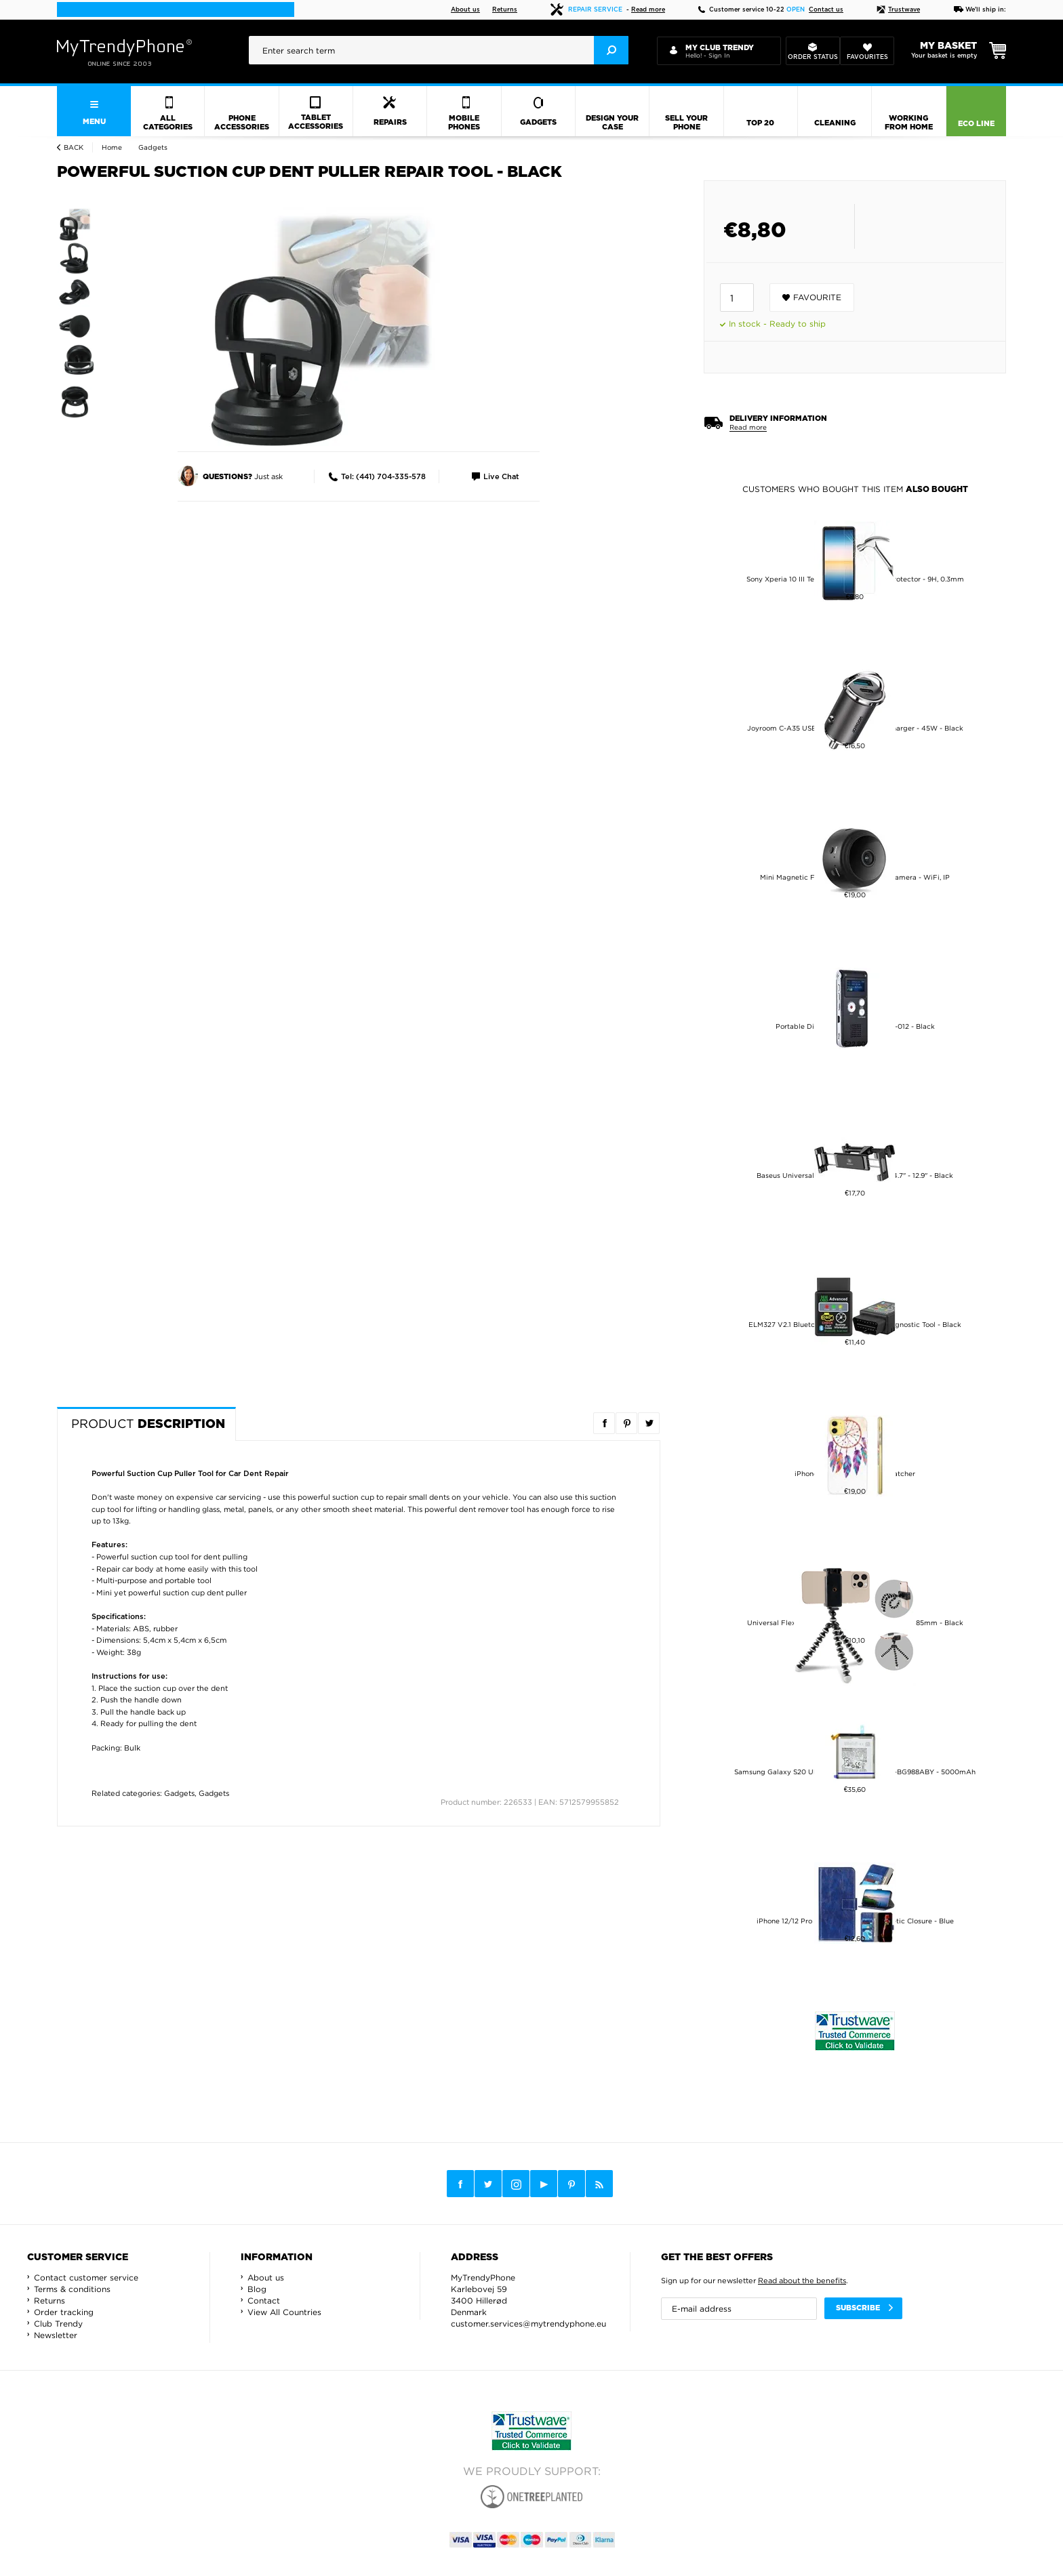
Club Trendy (58, 2323)
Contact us (826, 10)
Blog (256, 2289)
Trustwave (898, 10)
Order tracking (64, 2312)
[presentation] (438, 50)
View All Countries (284, 2312)
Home (112, 147)
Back (73, 147)
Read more (648, 10)
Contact (263, 2300)
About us (465, 10)
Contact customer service (86, 2277)
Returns (504, 10)
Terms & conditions (72, 2289)
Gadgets (179, 1793)
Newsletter (55, 2335)
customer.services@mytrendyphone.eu (528, 2323)
